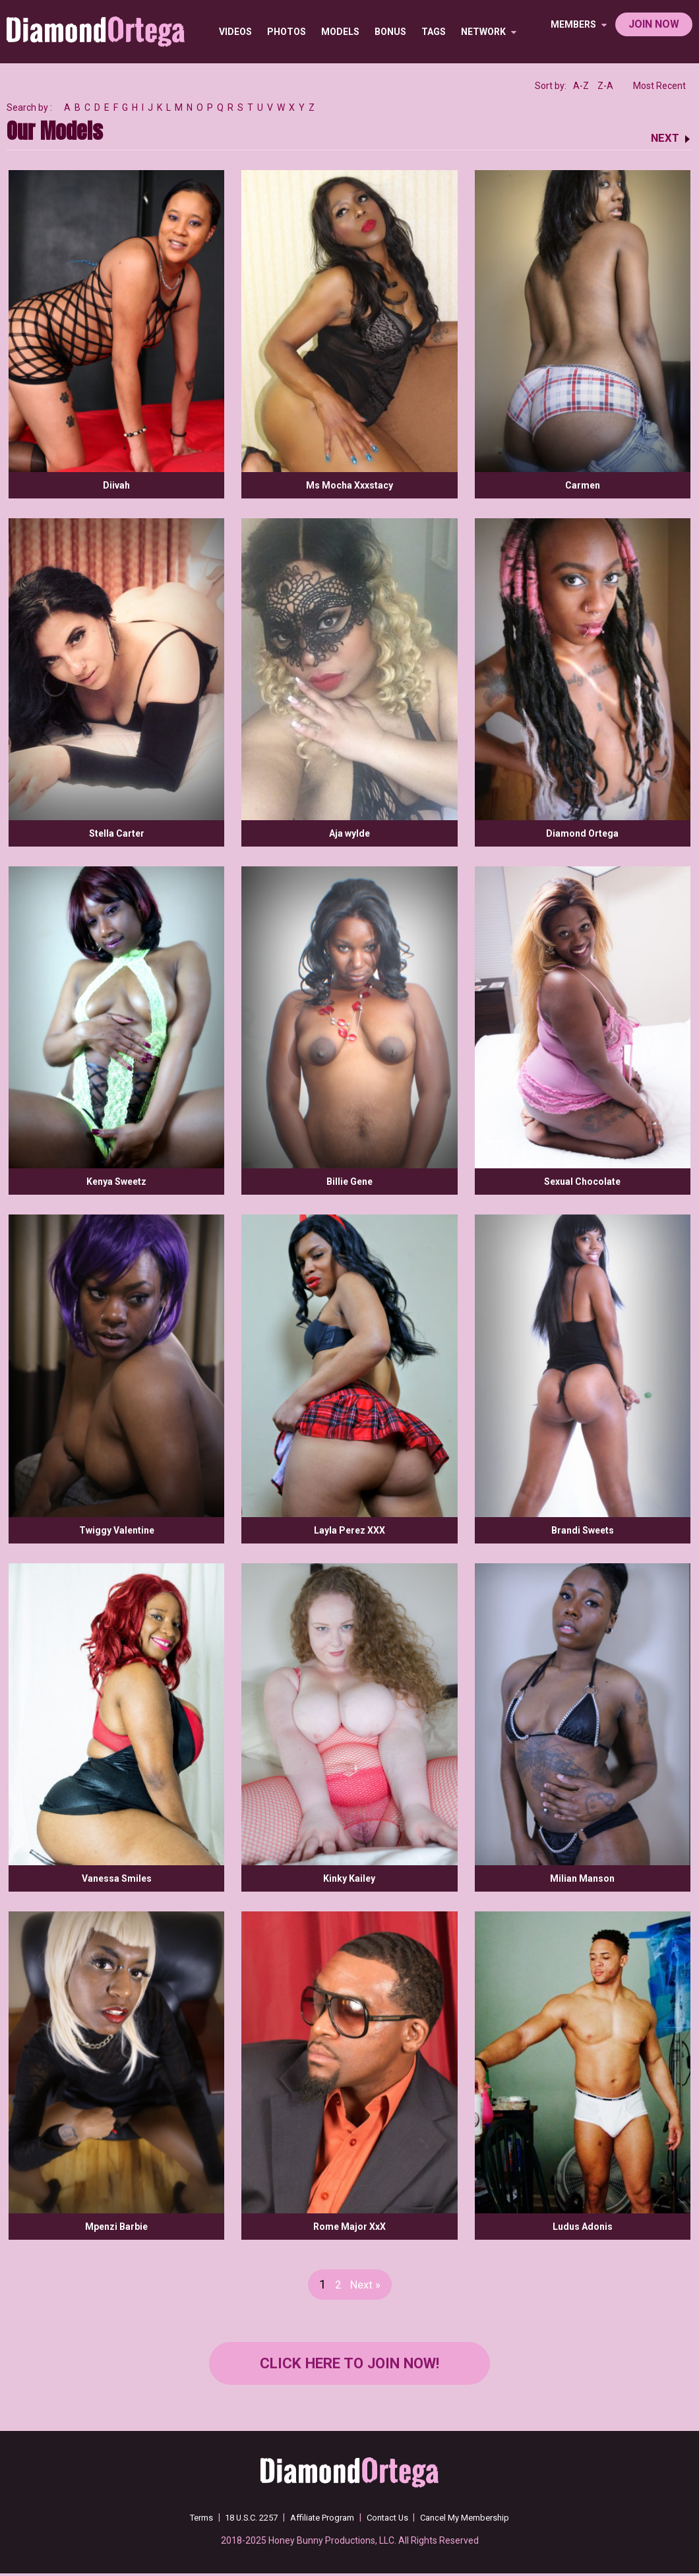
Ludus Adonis (583, 2226)
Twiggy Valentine (116, 1530)
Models (341, 31)
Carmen (582, 485)
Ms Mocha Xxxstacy (349, 485)
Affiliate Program (321, 2520)
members (579, 24)
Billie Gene (349, 1181)
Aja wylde (349, 833)
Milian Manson (582, 1878)
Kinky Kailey (349, 1878)
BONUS (391, 31)
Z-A (605, 85)
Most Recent (659, 85)
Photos (287, 31)
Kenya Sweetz (116, 1181)
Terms (187, 2520)
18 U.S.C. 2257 (243, 2520)
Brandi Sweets (582, 1530)
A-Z (581, 85)
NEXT (664, 137)
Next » (365, 2284)
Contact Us (392, 2520)
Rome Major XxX (349, 2226)
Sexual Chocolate (582, 1181)
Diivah (116, 485)
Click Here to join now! (350, 2365)
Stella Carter (116, 833)
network (489, 31)
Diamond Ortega (582, 833)
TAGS (434, 31)
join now (653, 24)
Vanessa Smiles (117, 1878)
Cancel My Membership (476, 2520)
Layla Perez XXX (349, 1530)
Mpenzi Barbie (116, 2226)
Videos (236, 31)
